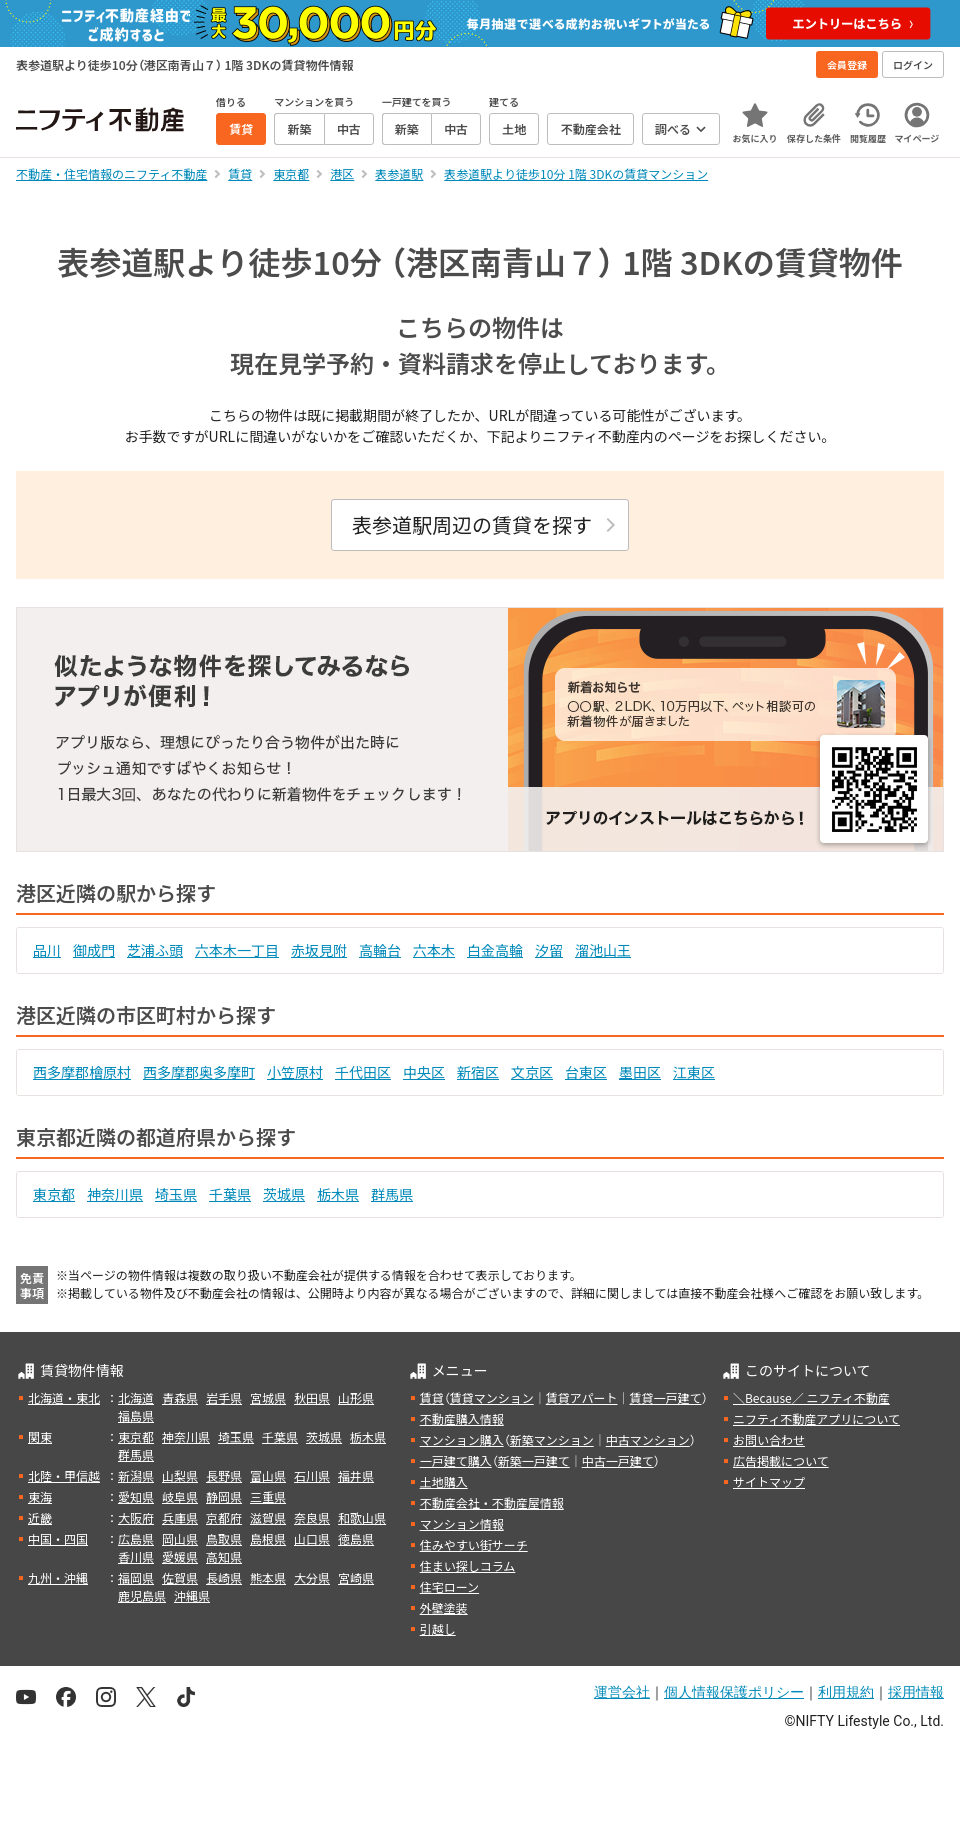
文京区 (532, 1072)
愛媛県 (180, 1556)
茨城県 (284, 1194)
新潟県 (136, 1475)
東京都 (54, 1194)
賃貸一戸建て (665, 1397)
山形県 (356, 1397)
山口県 (312, 1538)
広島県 (136, 1538)
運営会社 (622, 1692)
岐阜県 (180, 1496)
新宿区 (478, 1072)
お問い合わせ (769, 1439)
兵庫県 (180, 1517)
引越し (438, 1628)
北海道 (136, 1397)
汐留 (549, 950)
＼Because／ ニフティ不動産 (811, 1397)
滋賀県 (268, 1517)
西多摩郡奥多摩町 (199, 1072)
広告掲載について (781, 1460)
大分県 (312, 1577)
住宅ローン (449, 1586)
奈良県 (312, 1517)
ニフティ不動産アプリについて (816, 1418)
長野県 (224, 1475)
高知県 (224, 1556)
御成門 (94, 950)
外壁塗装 (444, 1607)
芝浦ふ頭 (155, 950)
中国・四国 (58, 1538)
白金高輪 (495, 950)
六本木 (434, 950)
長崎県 (224, 1577)
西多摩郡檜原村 (82, 1072)
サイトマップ (769, 1481)
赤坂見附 (319, 950)
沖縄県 (192, 1595)
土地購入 (444, 1481)
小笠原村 (295, 1072)
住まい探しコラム (468, 1565)
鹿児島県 (142, 1595)
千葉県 (230, 1194)
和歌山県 (362, 1517)
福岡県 (136, 1577)
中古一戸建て (618, 1460)
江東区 (694, 1072)
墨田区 (640, 1072)
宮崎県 (356, 1577)
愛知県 (136, 1496)
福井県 (356, 1475)
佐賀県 (180, 1577)
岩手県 (224, 1397)
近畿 (40, 1517)
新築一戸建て (534, 1460)
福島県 (136, 1415)
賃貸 (432, 1397)
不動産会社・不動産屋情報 (492, 1502)
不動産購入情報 (462, 1418)
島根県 (268, 1538)
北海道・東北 (64, 1397)
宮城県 (268, 1397)
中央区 (424, 1072)
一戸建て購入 (456, 1460)
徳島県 (356, 1538)
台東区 (586, 1072)
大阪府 (136, 1517)
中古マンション (648, 1439)
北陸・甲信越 (64, 1475)
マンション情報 (462, 1523)
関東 (40, 1436)
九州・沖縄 (58, 1577)
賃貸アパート (582, 1397)
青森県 (180, 1397)
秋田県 (312, 1397)
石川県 (312, 1475)
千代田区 (363, 1072)
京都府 (224, 1517)
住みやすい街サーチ (474, 1544)
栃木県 (338, 1194)
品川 (47, 950)
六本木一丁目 (237, 950)
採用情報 (916, 1692)
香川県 (136, 1556)
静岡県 (224, 1496)
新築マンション (552, 1439)
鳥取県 (224, 1538)
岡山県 (180, 1538)
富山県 (268, 1475)
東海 (40, 1496)
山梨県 (180, 1475)
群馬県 (392, 1194)
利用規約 (846, 1692)
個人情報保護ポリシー (734, 1692)
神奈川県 (115, 1194)
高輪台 (380, 950)
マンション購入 (462, 1439)
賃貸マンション (492, 1397)
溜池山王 (603, 950)
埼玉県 (176, 1194)
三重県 (268, 1496)
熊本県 (268, 1577)
